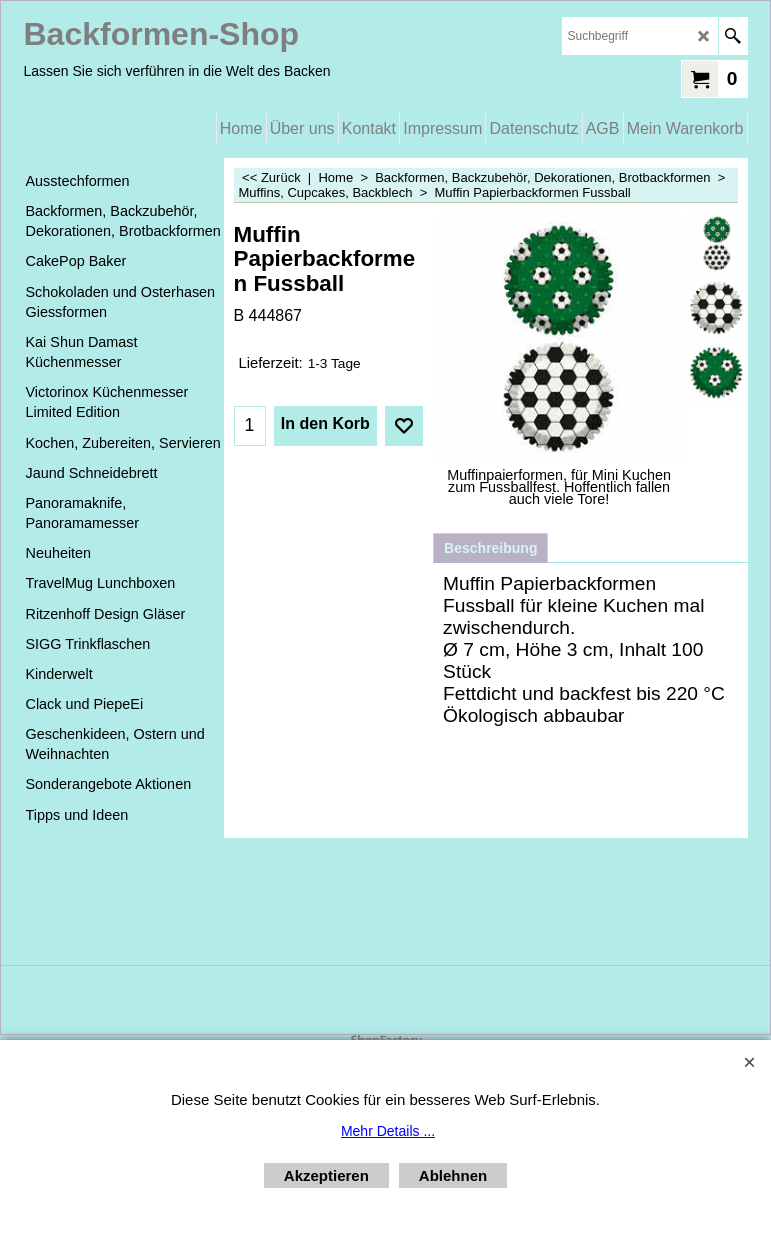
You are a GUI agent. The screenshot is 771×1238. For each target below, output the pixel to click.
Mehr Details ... (388, 1131)
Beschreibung (490, 548)
